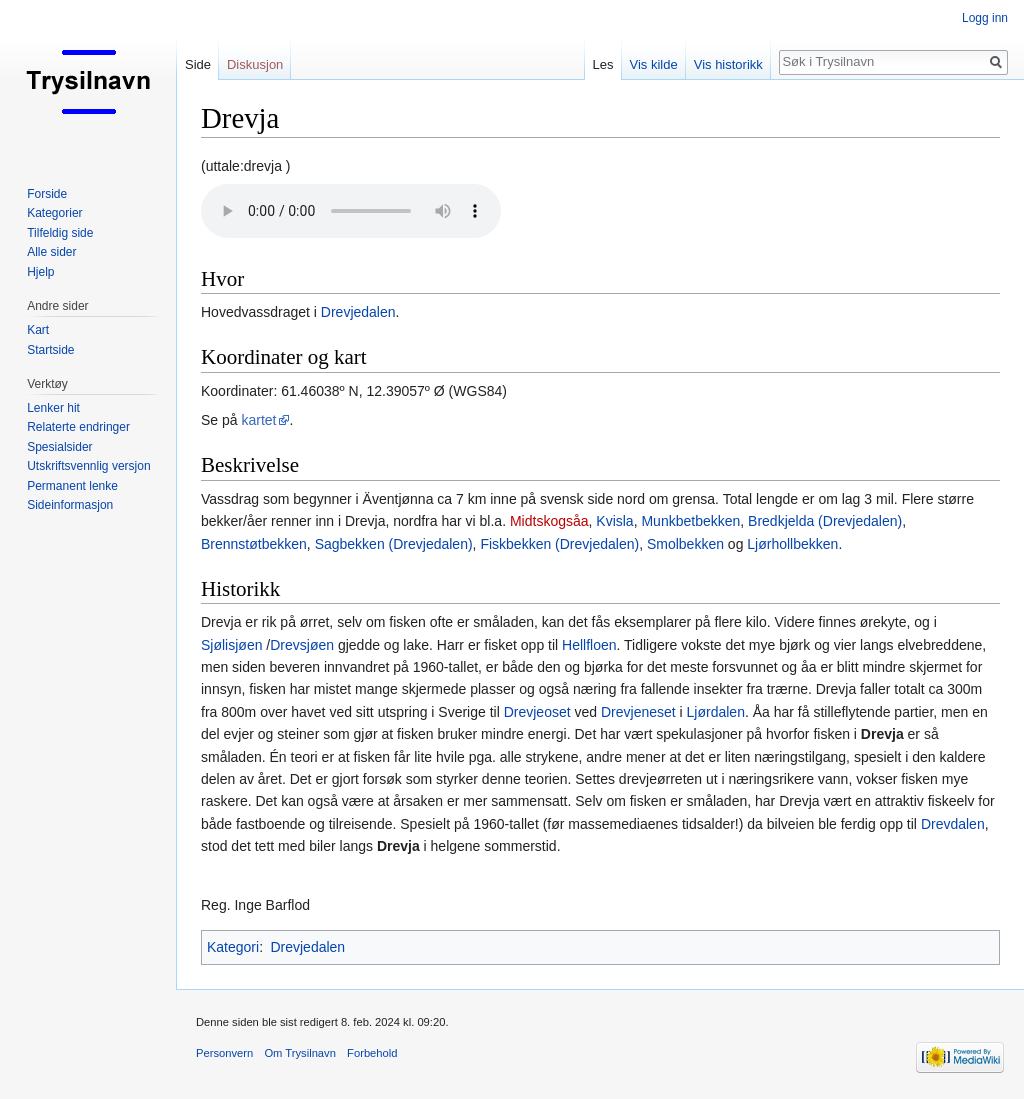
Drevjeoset (537, 712)
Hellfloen (589, 645)
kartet (258, 420)
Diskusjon (255, 64)
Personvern (224, 1053)
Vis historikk (728, 64)
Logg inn (985, 18)
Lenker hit (53, 408)
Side (198, 64)
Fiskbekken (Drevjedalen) (559, 544)
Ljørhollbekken (792, 544)
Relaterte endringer (78, 427)
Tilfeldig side (60, 233)
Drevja (882, 734)
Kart (38, 330)
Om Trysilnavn (300, 1053)
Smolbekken (685, 544)
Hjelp (40, 272)
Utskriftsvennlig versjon (88, 466)
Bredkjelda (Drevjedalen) (825, 521)
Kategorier (54, 213)
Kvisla (614, 521)
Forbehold (372, 1053)
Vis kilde (654, 64)
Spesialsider (59, 447)
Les (603, 64)
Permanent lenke (72, 486)
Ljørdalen (716, 712)
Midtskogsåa (549, 521)
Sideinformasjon (70, 505)
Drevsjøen (302, 645)
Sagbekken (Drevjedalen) (394, 544)
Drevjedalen (358, 312)
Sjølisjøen (231, 645)
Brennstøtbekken (254, 544)
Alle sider (51, 252)
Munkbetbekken (690, 521)
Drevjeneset (638, 712)
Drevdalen (953, 824)
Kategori (233, 947)
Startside (50, 350)
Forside (47, 194)
